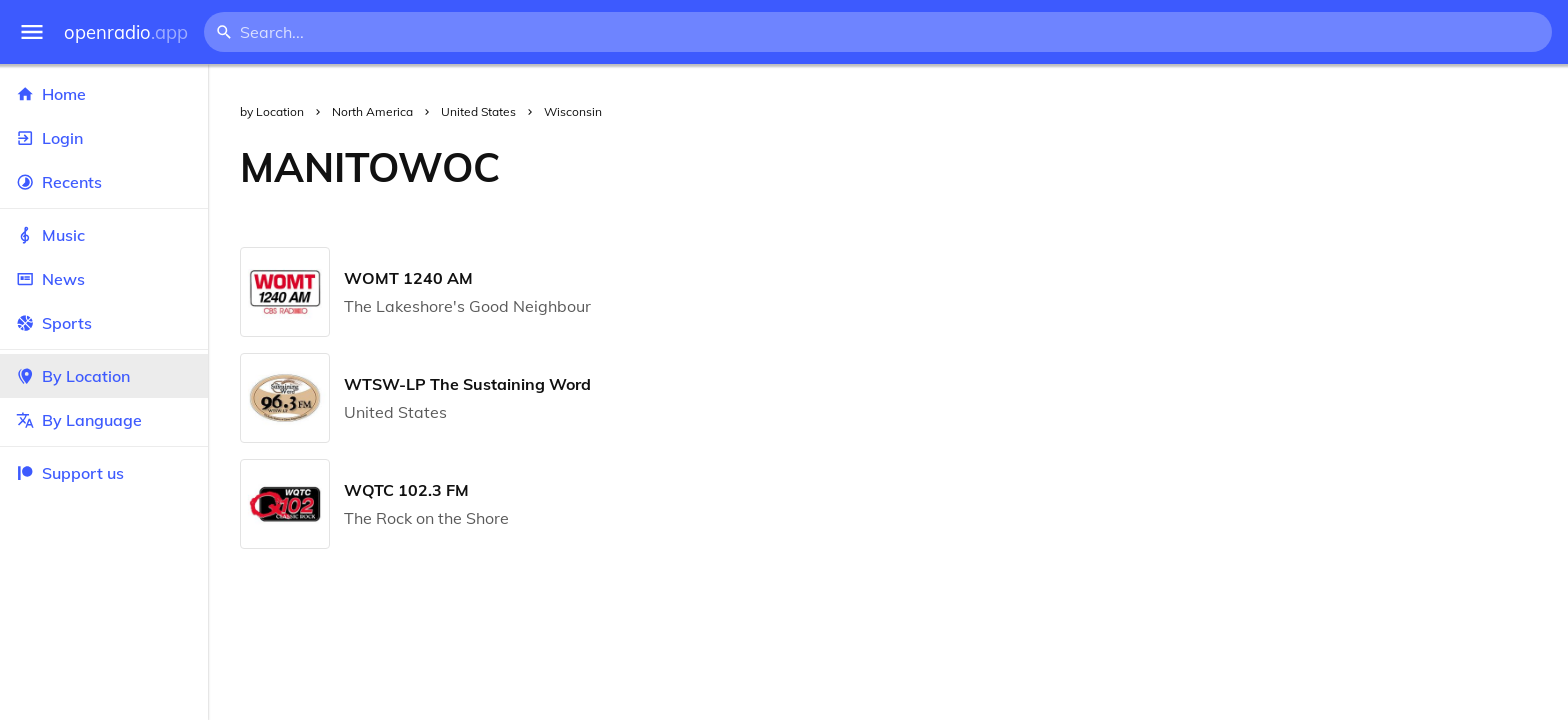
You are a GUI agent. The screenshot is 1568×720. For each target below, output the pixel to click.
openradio (126, 32)
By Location (104, 376)
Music (104, 235)
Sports (104, 323)
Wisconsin (573, 111)
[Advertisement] (1050, 167)
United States (478, 111)
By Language (104, 420)
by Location (272, 111)
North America (372, 111)
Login (104, 138)
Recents (104, 182)
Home (104, 94)
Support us (70, 473)
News (104, 279)
